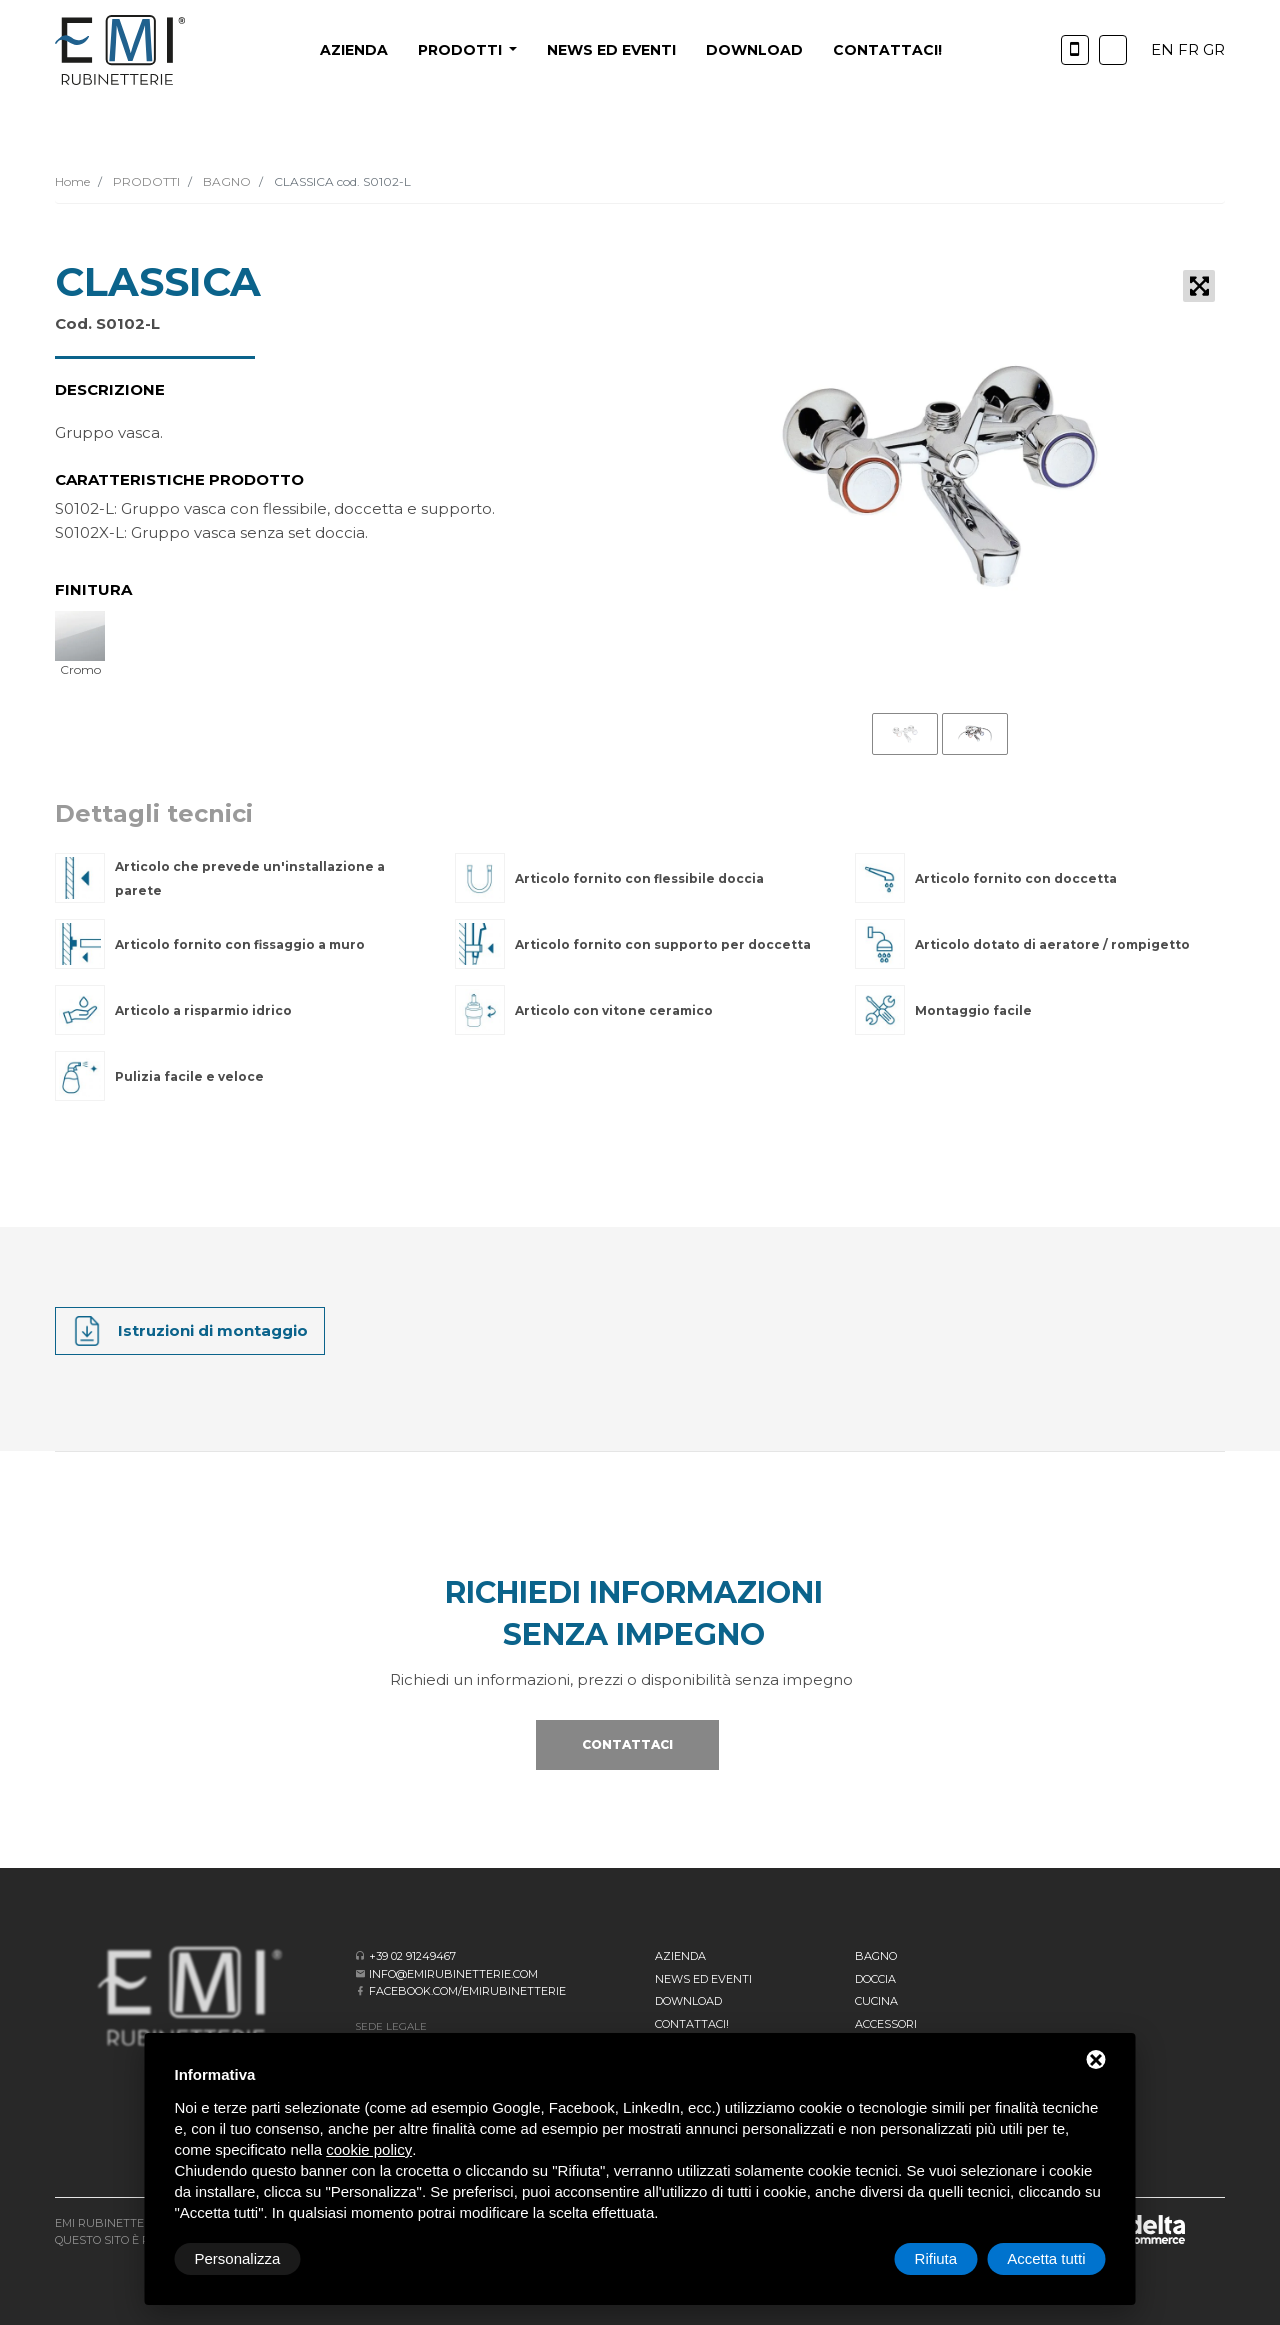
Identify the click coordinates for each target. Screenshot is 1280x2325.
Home (72, 181)
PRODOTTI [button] (462, 50)
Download (754, 50)
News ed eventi (611, 50)
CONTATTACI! (887, 50)
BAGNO (225, 181)
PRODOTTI (145, 181)
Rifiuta (936, 2258)
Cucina (876, 2001)
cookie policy (369, 2149)
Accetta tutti (1046, 2258)
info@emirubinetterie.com (453, 1974)
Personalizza (238, 2258)
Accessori (886, 2024)
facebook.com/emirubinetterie (467, 1991)
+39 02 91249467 (412, 1956)
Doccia (875, 1979)
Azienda (354, 50)
